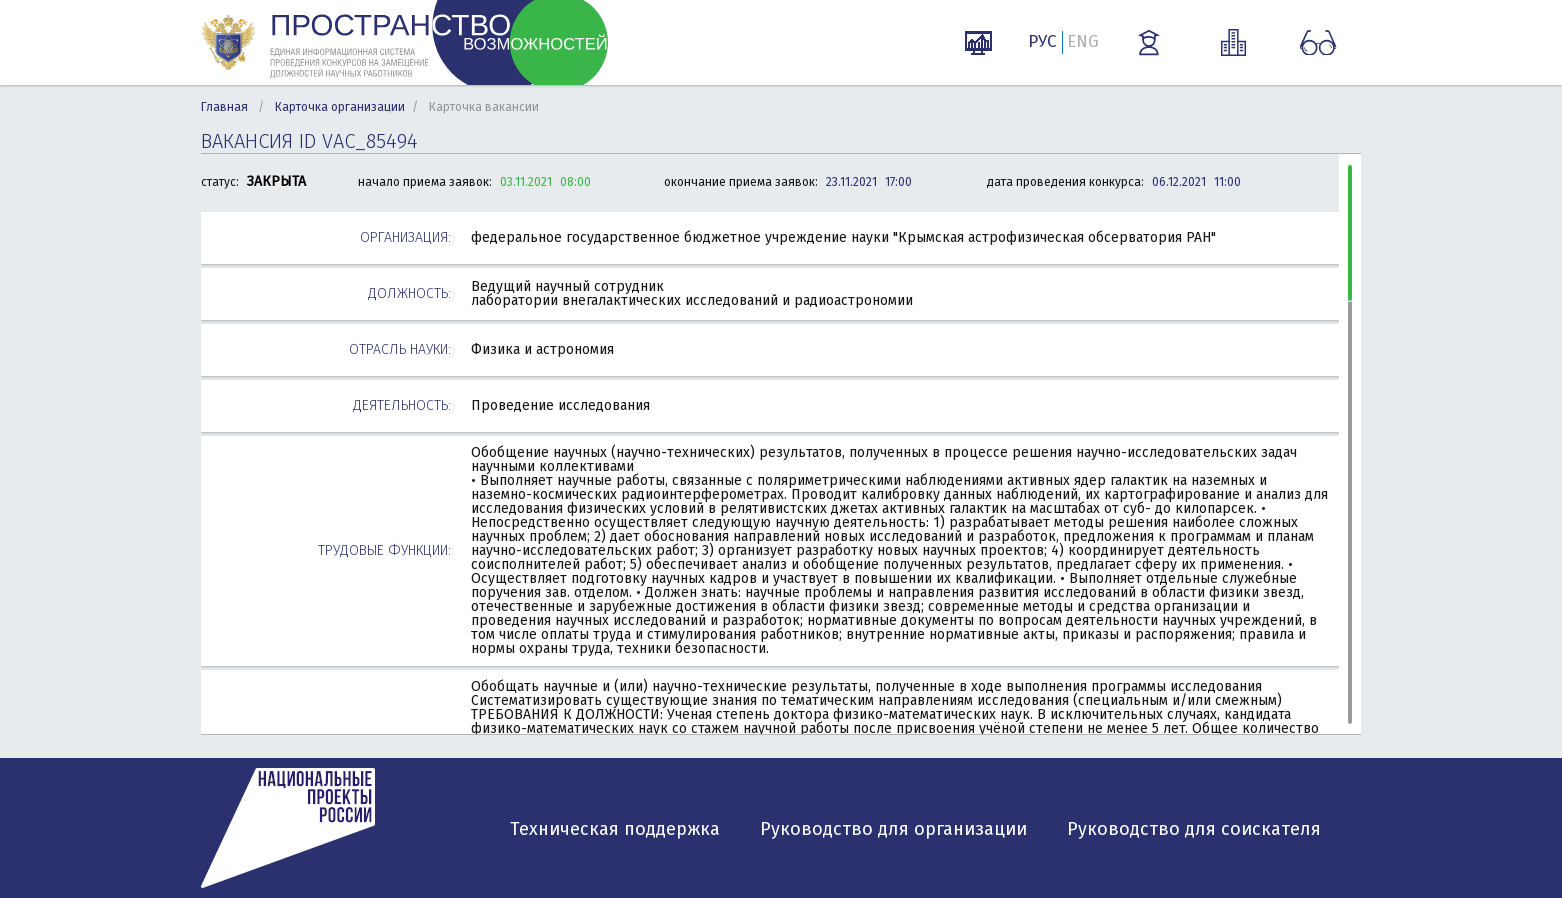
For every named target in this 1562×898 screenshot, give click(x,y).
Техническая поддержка (615, 829)
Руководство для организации (893, 829)
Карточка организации (340, 107)
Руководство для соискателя (1194, 829)
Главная (224, 107)
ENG (1083, 41)
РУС (1042, 41)
